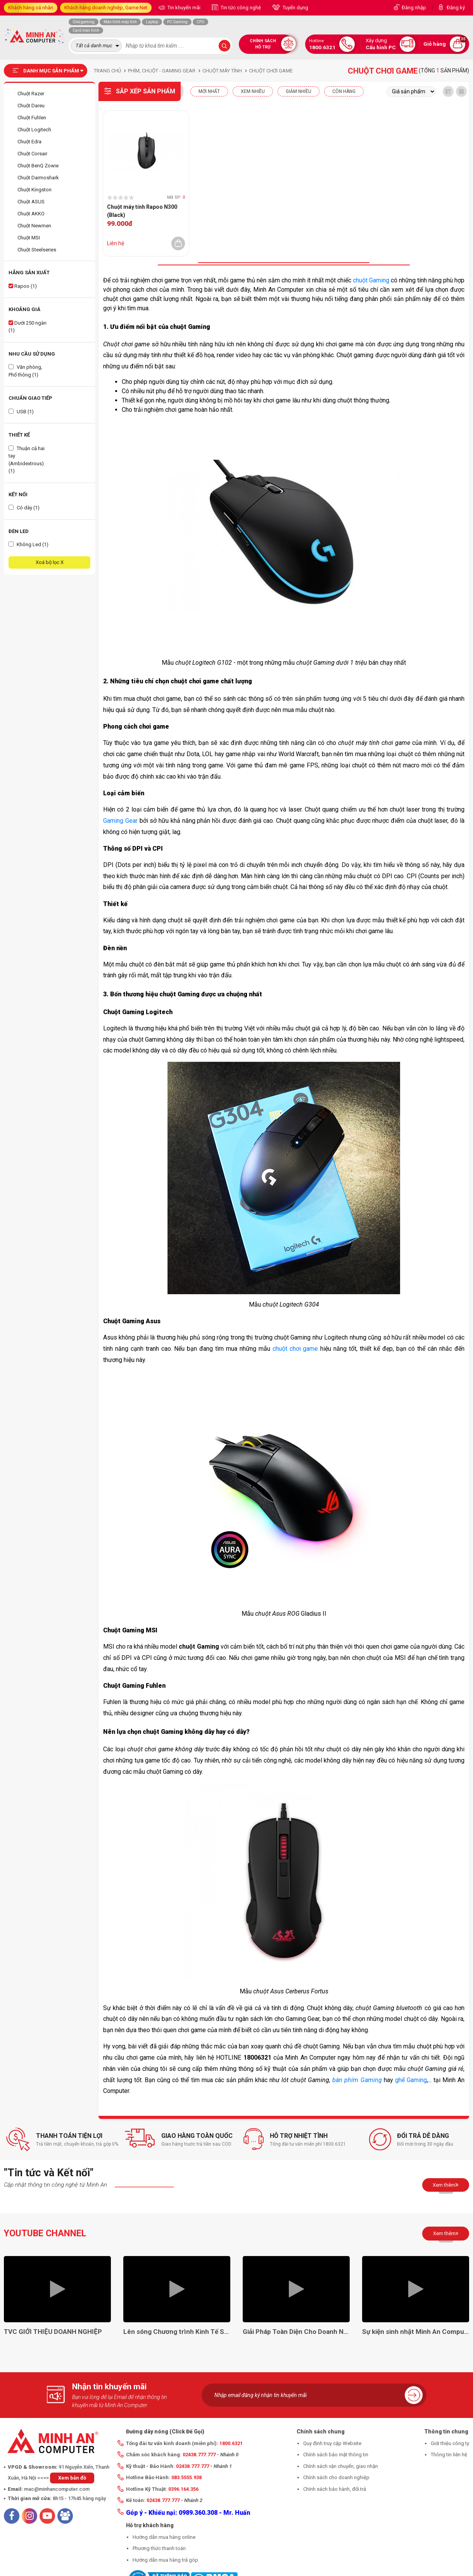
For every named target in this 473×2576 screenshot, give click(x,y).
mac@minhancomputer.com (57, 2489)
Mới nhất (209, 91)
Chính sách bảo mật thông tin (335, 2454)
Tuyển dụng (294, 7)
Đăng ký (456, 7)
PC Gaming (177, 22)
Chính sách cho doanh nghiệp (336, 2477)
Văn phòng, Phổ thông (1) (25, 371)
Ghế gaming (84, 22)
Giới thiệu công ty (450, 2443)
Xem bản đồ (72, 2478)
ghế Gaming (411, 2080)
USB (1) (21, 411)
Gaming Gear (120, 820)
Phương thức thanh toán (159, 2548)
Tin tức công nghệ (240, 7)
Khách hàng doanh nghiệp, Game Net (105, 7)
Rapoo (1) (23, 286)
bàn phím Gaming (357, 2080)
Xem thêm (446, 2185)
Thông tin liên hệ (449, 2454)
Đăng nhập (414, 7)
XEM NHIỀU (253, 91)
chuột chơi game (295, 1348)
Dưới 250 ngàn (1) (28, 327)
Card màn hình (86, 30)
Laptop (152, 22)
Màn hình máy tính (120, 22)
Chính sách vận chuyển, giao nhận (340, 2466)
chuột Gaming (371, 280)
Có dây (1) (24, 508)
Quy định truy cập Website (332, 2443)
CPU (200, 22)
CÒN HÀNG (344, 91)
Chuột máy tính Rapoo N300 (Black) (142, 211)
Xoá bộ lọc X (50, 562)
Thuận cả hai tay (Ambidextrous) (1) (27, 459)
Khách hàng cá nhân (30, 7)
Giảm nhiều (298, 91)
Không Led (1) (28, 544)
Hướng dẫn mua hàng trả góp (165, 2560)
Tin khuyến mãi (183, 7)
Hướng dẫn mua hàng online (164, 2537)
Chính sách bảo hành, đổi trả (334, 2489)
